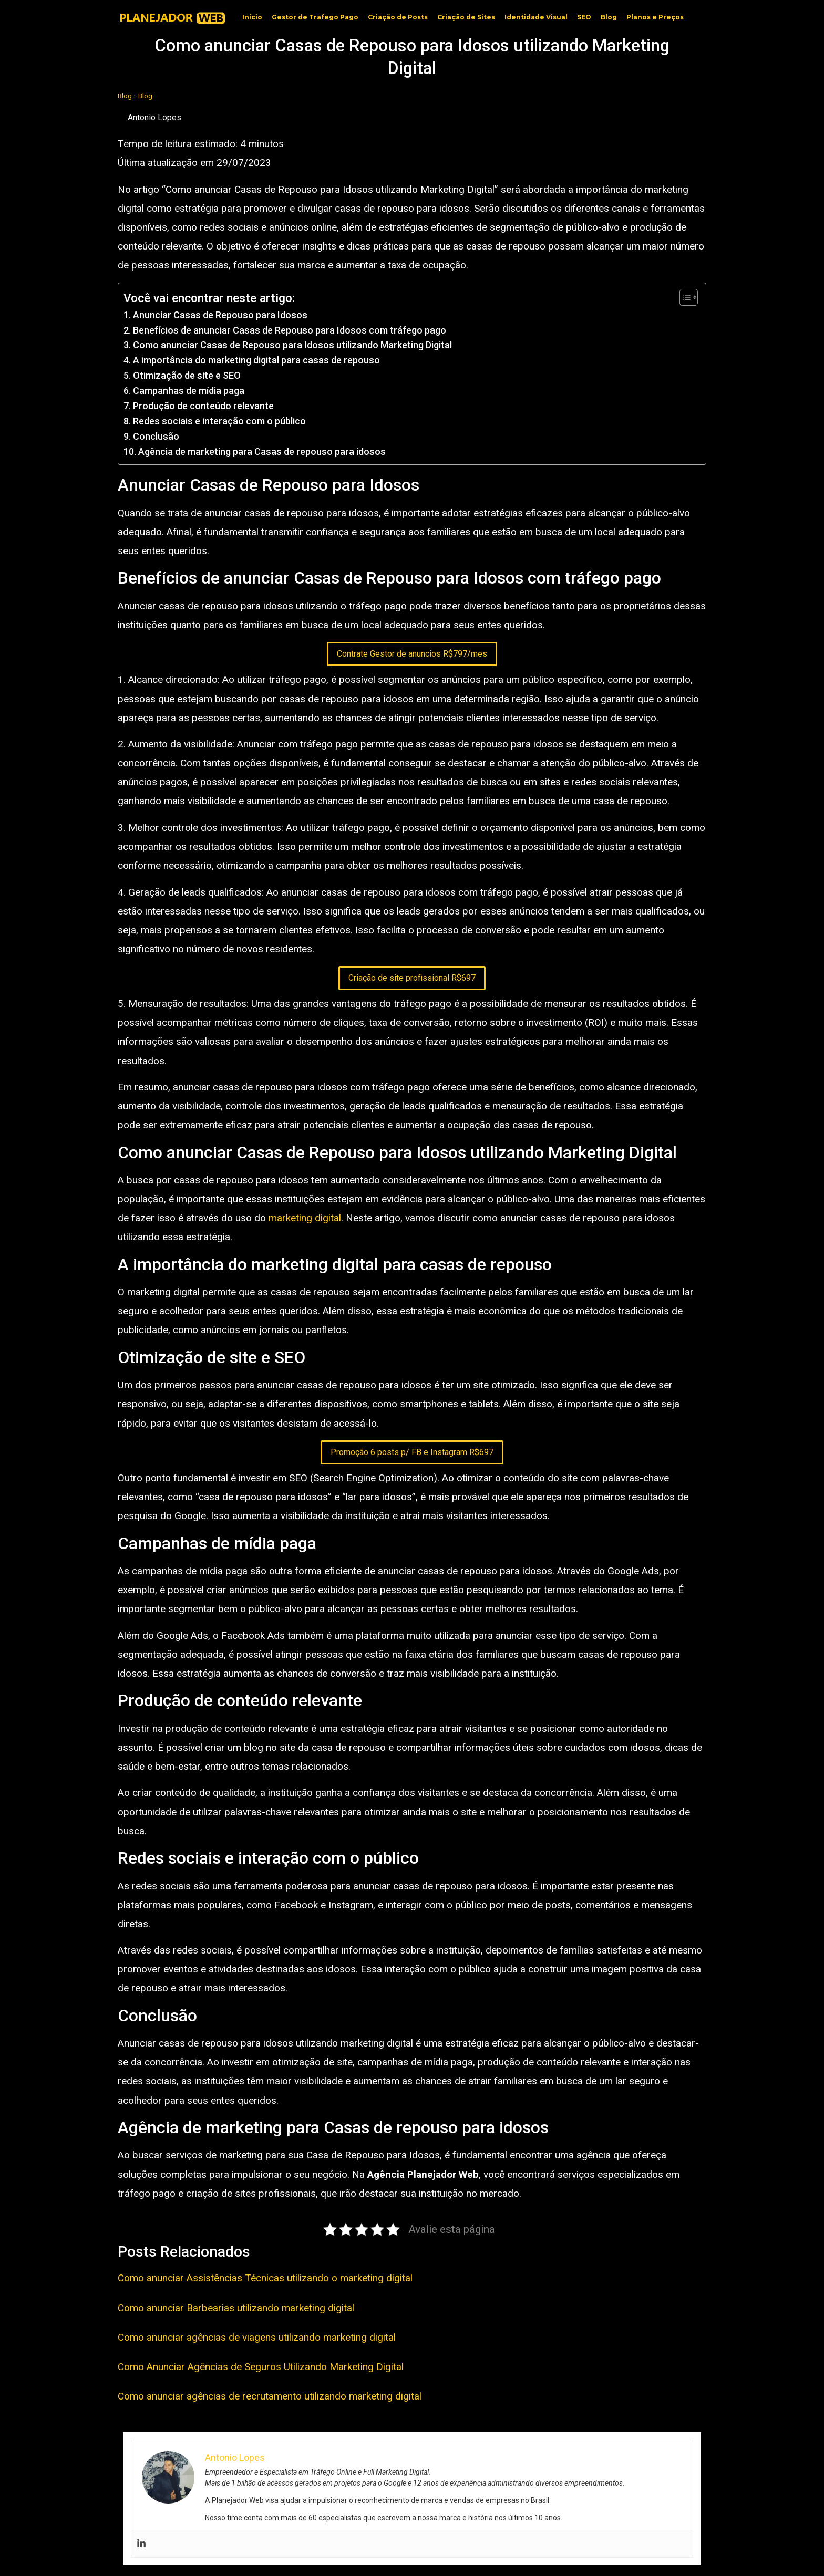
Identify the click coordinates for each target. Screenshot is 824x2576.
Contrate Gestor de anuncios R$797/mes (412, 654)
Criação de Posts (398, 17)
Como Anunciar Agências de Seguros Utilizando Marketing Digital (261, 2367)
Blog (609, 17)
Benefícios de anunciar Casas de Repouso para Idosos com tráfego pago (289, 330)
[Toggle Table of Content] (683, 297)
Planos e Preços (655, 17)
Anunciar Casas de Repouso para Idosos (220, 314)
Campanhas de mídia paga (188, 390)
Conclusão (156, 436)
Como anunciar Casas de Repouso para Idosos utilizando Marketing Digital (292, 344)
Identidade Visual (536, 17)
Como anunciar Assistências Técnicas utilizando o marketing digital (265, 2278)
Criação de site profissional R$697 (412, 978)
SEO (584, 17)
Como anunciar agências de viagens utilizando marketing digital (257, 2337)
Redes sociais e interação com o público (219, 421)
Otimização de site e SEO (187, 375)
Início (252, 17)
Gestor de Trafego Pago (315, 17)
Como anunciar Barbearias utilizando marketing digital (236, 2308)
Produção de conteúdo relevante (203, 405)
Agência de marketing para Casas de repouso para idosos (262, 451)
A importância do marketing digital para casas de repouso (256, 360)
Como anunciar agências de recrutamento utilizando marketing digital (269, 2396)
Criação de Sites (466, 17)
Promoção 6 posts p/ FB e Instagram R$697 (412, 1452)
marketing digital (305, 1218)
